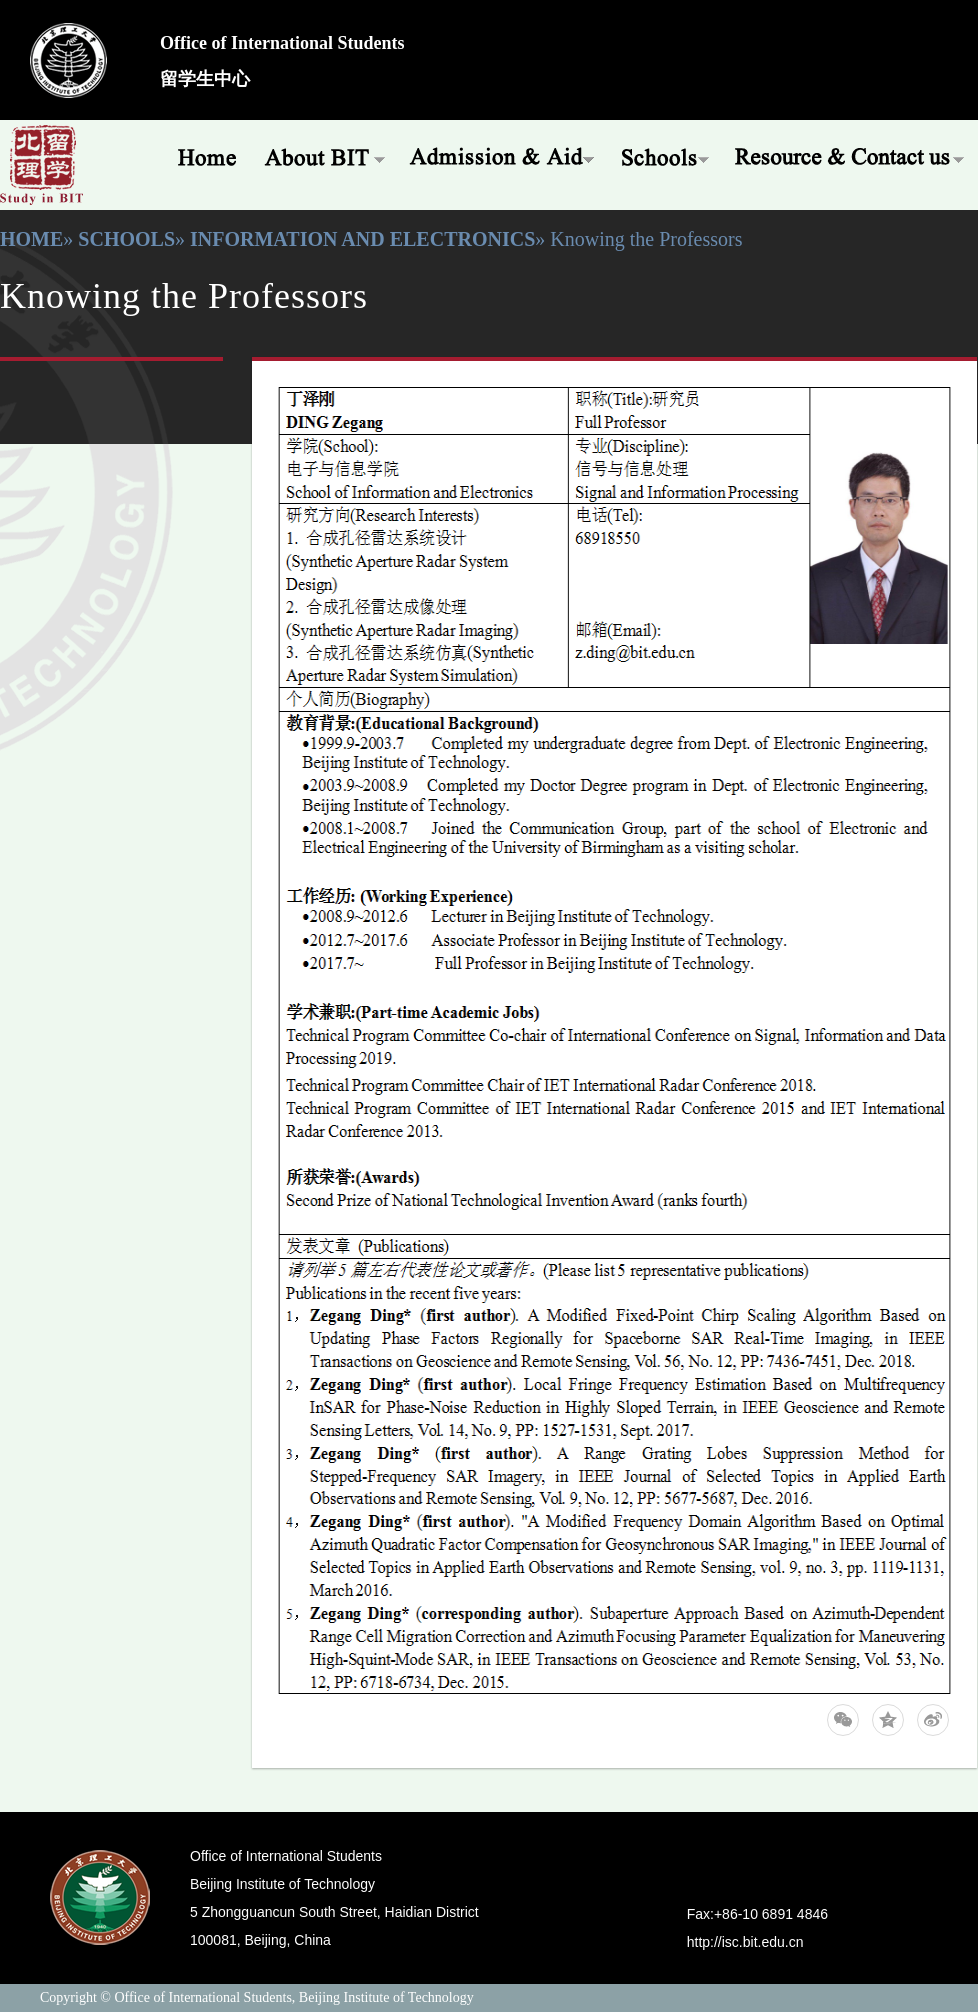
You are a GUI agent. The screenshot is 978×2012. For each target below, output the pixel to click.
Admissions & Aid (503, 155)
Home (200, 155)
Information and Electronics (362, 239)
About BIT (324, 155)
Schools (665, 155)
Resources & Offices (850, 155)
